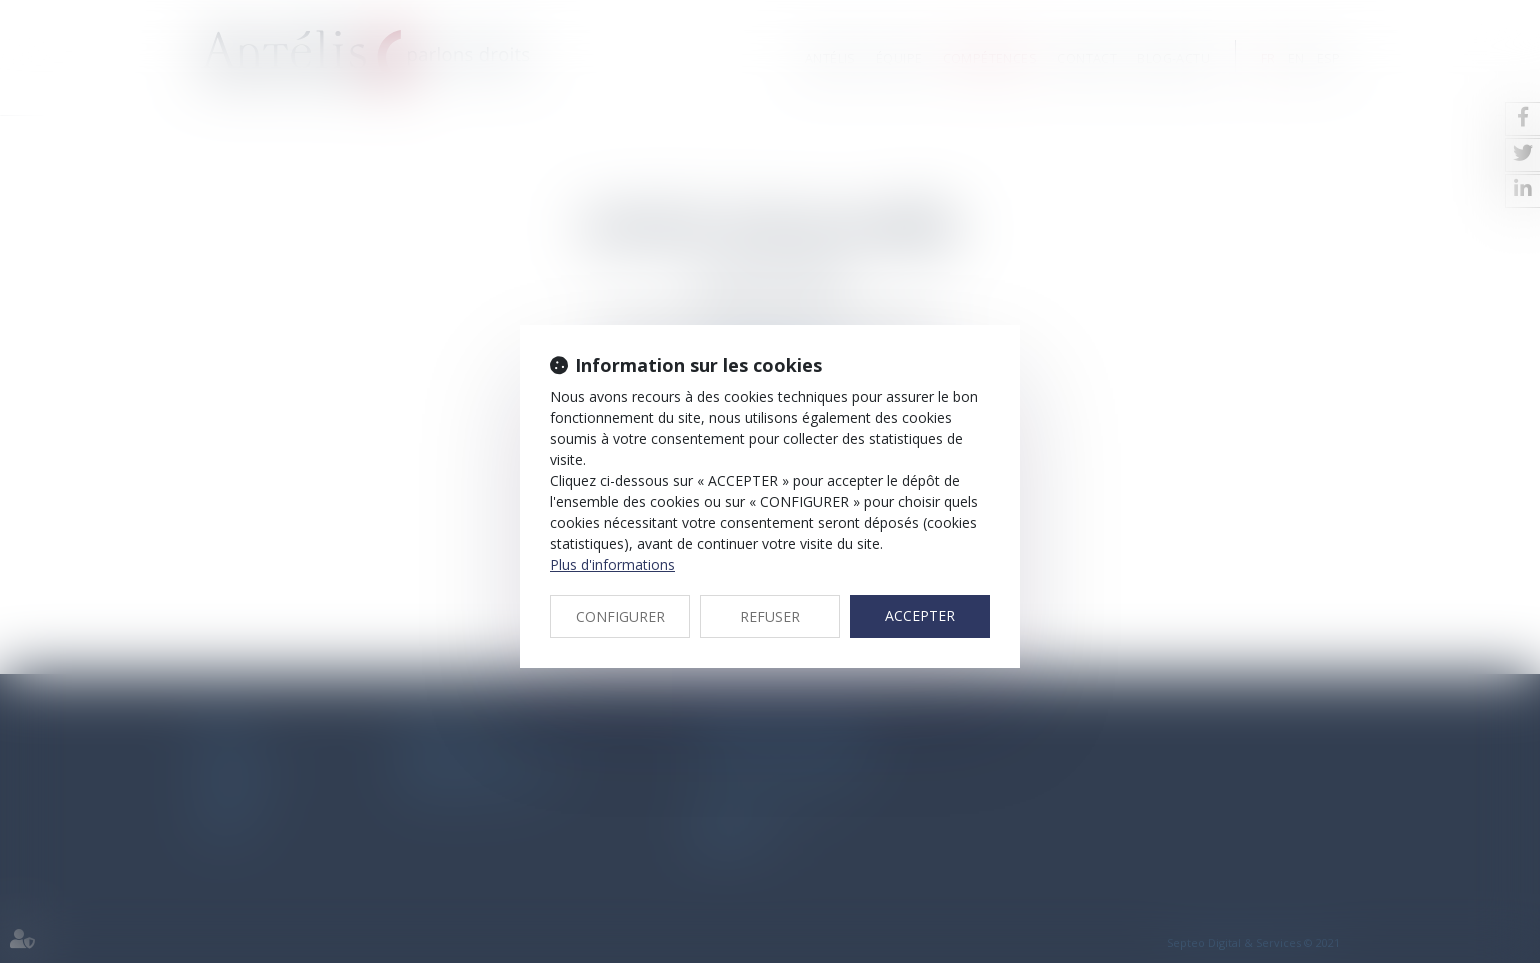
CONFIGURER (620, 616)
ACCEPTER (920, 615)
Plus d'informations (612, 564)
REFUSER (770, 616)
